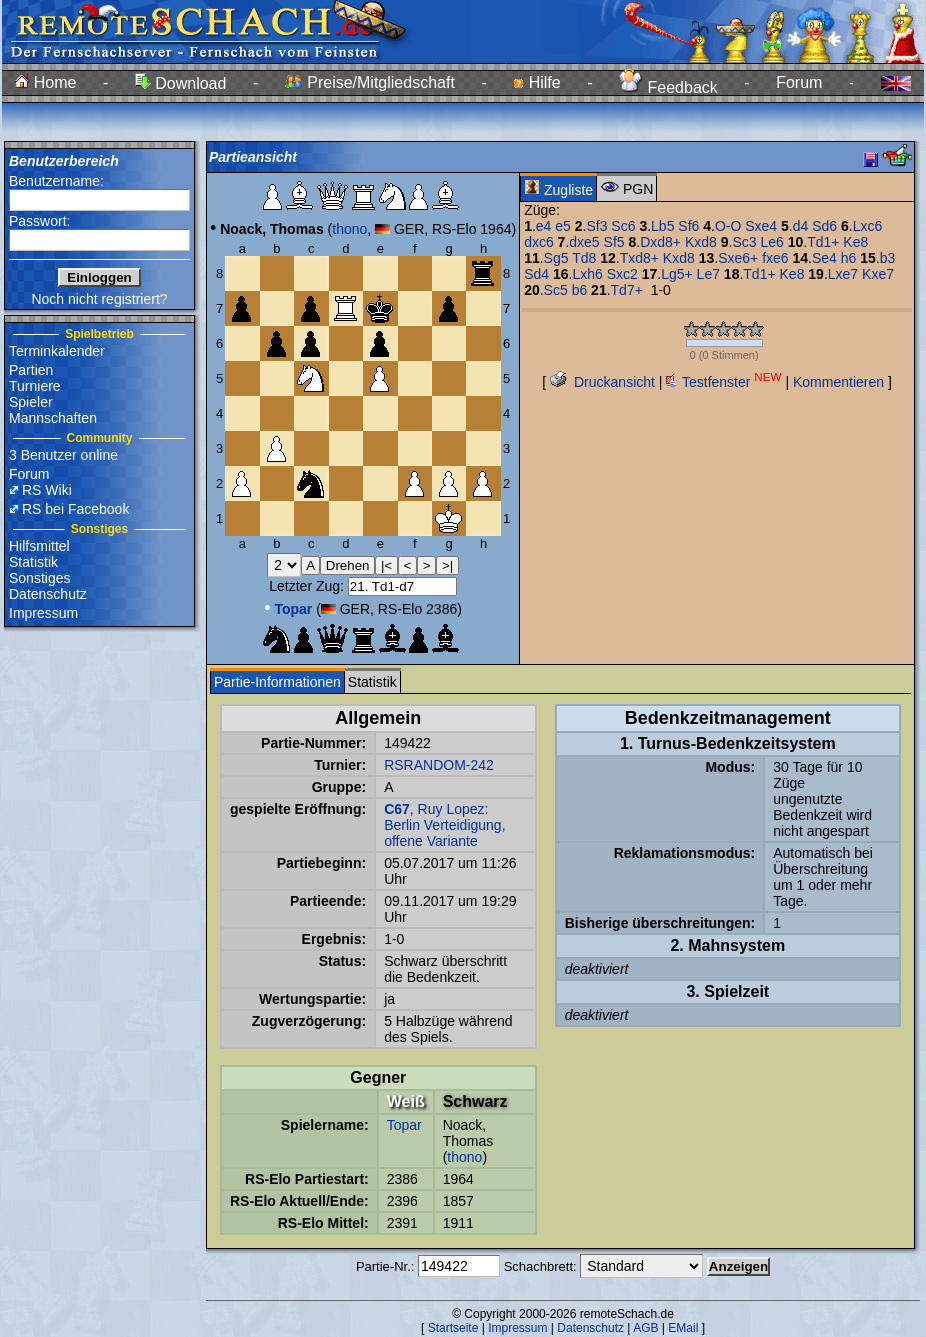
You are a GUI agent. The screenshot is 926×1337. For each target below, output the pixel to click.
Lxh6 (587, 274)
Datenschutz (48, 594)
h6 (849, 258)
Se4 (824, 258)
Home (45, 82)
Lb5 (662, 226)
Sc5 (556, 290)
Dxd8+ (660, 242)
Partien (31, 370)
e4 (544, 226)
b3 (888, 258)
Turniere (35, 386)
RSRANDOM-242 (439, 765)
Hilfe (536, 82)
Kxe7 (878, 274)
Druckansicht (602, 382)
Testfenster (723, 382)
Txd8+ (639, 258)
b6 (580, 290)
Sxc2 (622, 274)
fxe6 (775, 258)
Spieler (31, 402)
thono (349, 229)
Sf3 (596, 226)
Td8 (584, 258)
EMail (683, 1328)
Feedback (668, 87)
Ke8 (855, 242)
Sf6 (688, 226)
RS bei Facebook (75, 509)
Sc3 (744, 242)
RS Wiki (47, 490)
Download (181, 83)
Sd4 (536, 274)
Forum (799, 82)
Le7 (708, 274)
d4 (801, 226)
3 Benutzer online (63, 455)
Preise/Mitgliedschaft (370, 82)
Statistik (33, 562)
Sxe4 (761, 226)
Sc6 (623, 226)
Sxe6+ (738, 258)
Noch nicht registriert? (99, 299)
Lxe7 (843, 274)
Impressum (43, 613)
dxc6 (539, 242)
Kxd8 (701, 242)
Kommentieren (838, 382)
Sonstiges (39, 578)
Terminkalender (57, 351)
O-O (728, 226)
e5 (563, 226)
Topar (404, 1125)
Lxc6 (868, 226)
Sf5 (614, 242)
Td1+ (823, 242)
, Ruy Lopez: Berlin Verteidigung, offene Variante (444, 825)
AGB (645, 1328)
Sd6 (824, 226)
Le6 (771, 242)
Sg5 (556, 258)
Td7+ (627, 290)
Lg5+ (677, 274)
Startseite (453, 1328)
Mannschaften (53, 418)
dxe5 (584, 242)
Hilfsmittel (39, 546)
